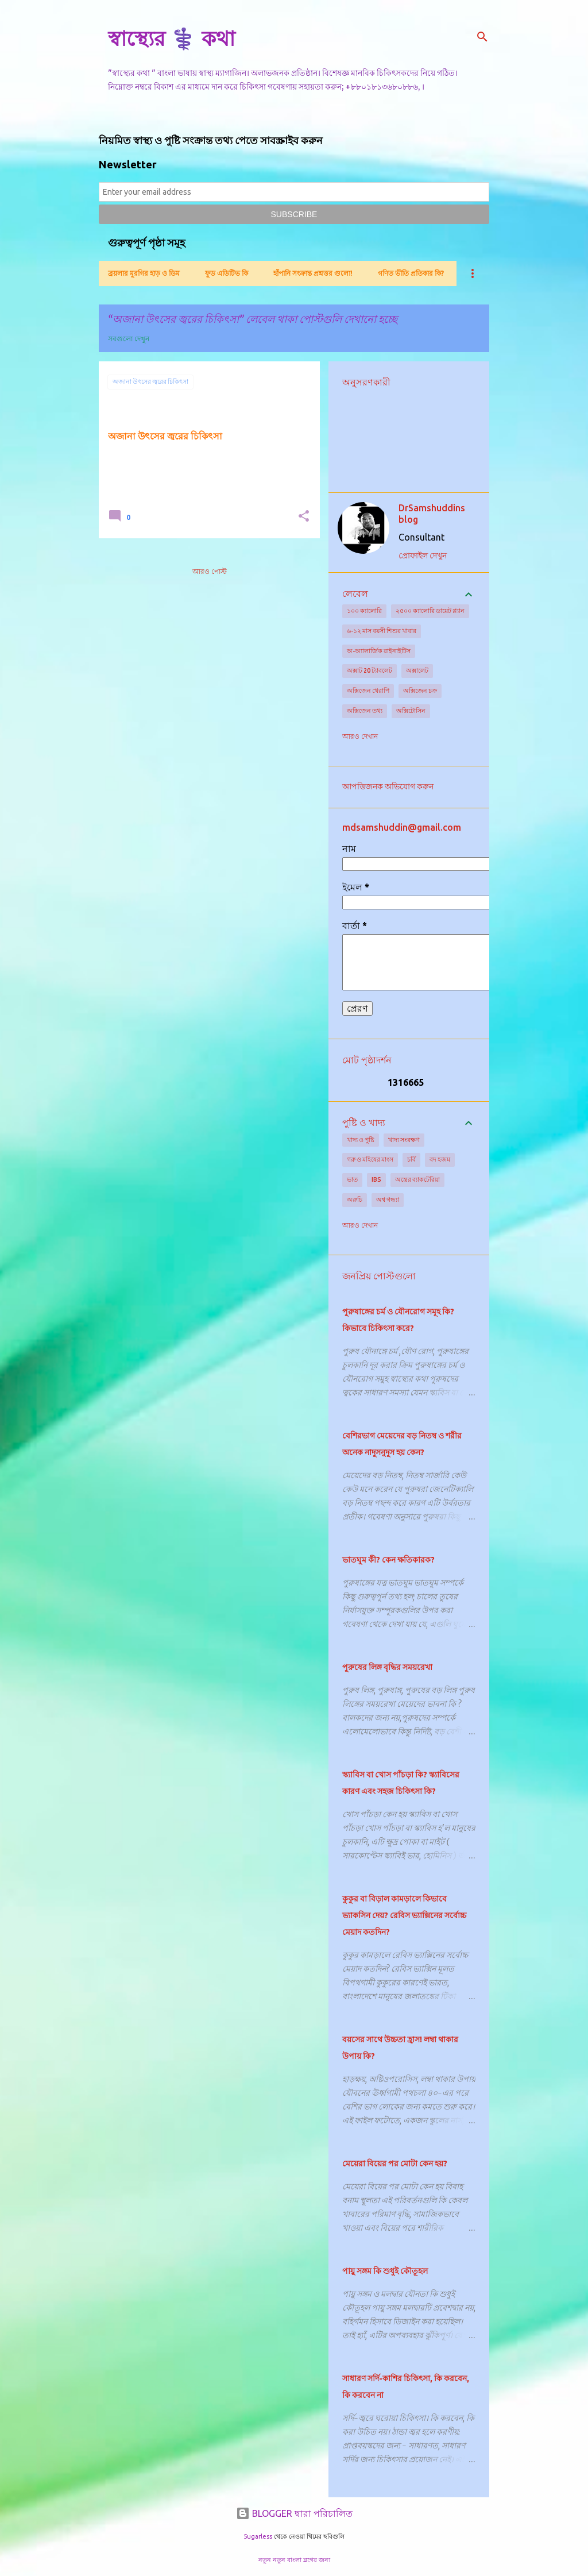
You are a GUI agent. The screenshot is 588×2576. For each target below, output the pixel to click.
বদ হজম (440, 1159)
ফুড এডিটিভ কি (226, 273)
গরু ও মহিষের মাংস (370, 1159)
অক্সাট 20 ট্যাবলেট (369, 670)
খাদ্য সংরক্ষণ (404, 1139)
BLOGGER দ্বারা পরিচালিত (294, 2513)
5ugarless (257, 2536)
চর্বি (411, 1159)
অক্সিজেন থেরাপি (368, 690)
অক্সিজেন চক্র (420, 690)
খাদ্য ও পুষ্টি (360, 1139)
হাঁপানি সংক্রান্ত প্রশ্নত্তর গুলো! (313, 273)
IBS (376, 1179)
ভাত (352, 1179)
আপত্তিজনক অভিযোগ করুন (388, 786)
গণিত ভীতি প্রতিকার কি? (411, 273)
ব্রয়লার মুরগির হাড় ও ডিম (144, 273)
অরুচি (354, 1199)
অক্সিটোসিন (410, 710)
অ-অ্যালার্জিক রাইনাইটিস (379, 650)
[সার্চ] (482, 37)
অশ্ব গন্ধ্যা (387, 1199)
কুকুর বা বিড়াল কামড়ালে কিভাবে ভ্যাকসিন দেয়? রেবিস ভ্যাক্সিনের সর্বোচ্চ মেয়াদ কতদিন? (404, 1915)
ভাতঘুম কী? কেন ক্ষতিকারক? (388, 1559)
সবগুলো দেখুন (128, 338)
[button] (304, 517)
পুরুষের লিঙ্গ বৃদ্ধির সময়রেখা (387, 1667)
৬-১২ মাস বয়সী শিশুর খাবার (381, 630)
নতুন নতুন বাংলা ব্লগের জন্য (294, 2559)
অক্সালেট (417, 670)
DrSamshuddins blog (432, 514)
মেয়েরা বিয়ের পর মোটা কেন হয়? (394, 2163)
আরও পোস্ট (209, 571)
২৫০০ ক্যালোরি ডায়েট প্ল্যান (430, 610)
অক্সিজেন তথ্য (364, 710)
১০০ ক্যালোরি (364, 610)
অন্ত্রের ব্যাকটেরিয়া (417, 1179)
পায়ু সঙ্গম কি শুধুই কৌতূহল (385, 2271)
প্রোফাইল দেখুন (423, 555)
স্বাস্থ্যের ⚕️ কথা (171, 38)
